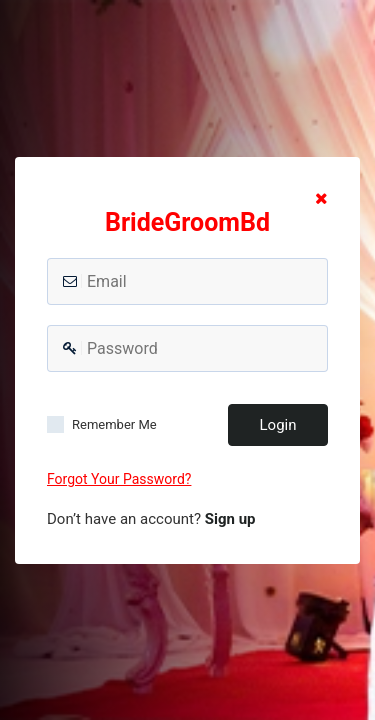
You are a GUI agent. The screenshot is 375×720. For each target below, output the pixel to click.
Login (278, 425)
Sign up (230, 519)
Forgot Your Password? (119, 479)
